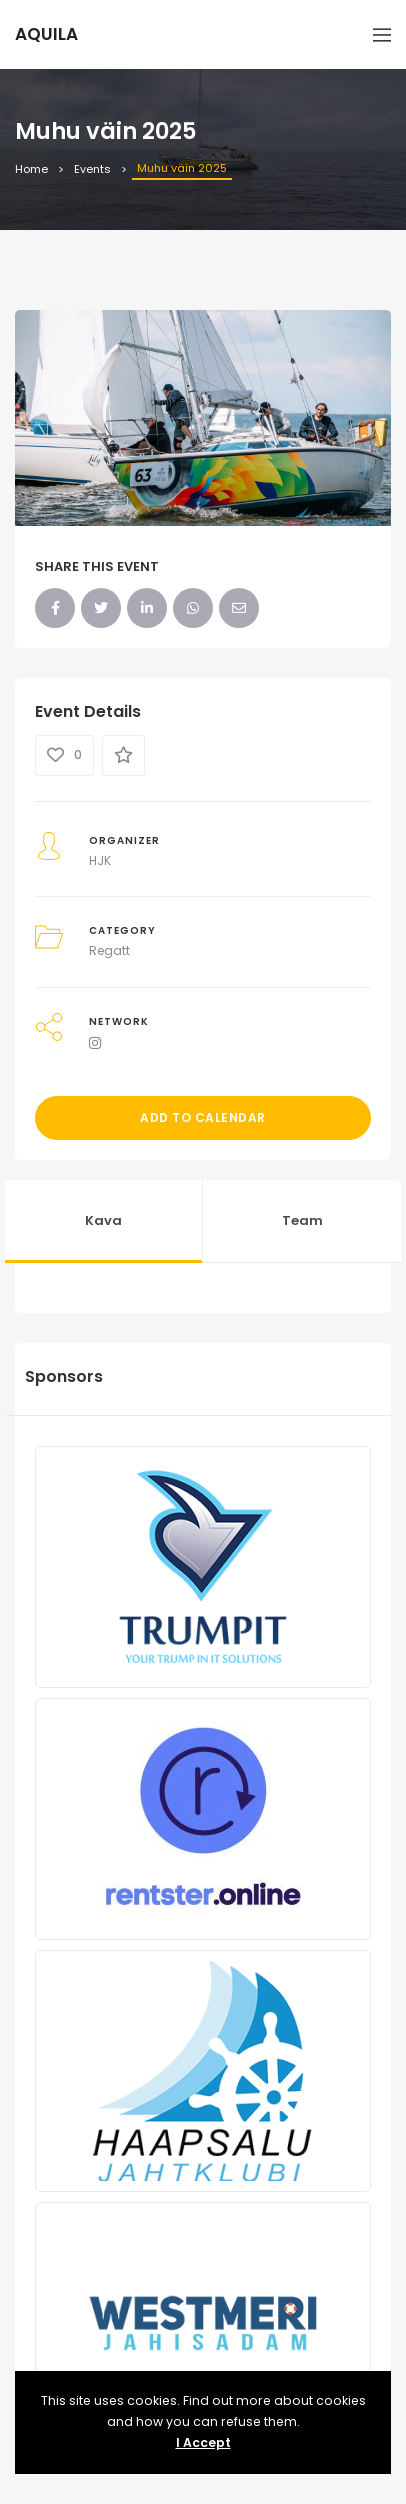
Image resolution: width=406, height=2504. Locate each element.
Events (92, 169)
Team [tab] (302, 1220)
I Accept (203, 2442)
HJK (100, 860)
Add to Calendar (203, 1117)
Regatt (109, 950)
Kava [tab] (103, 1220)
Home (31, 169)
